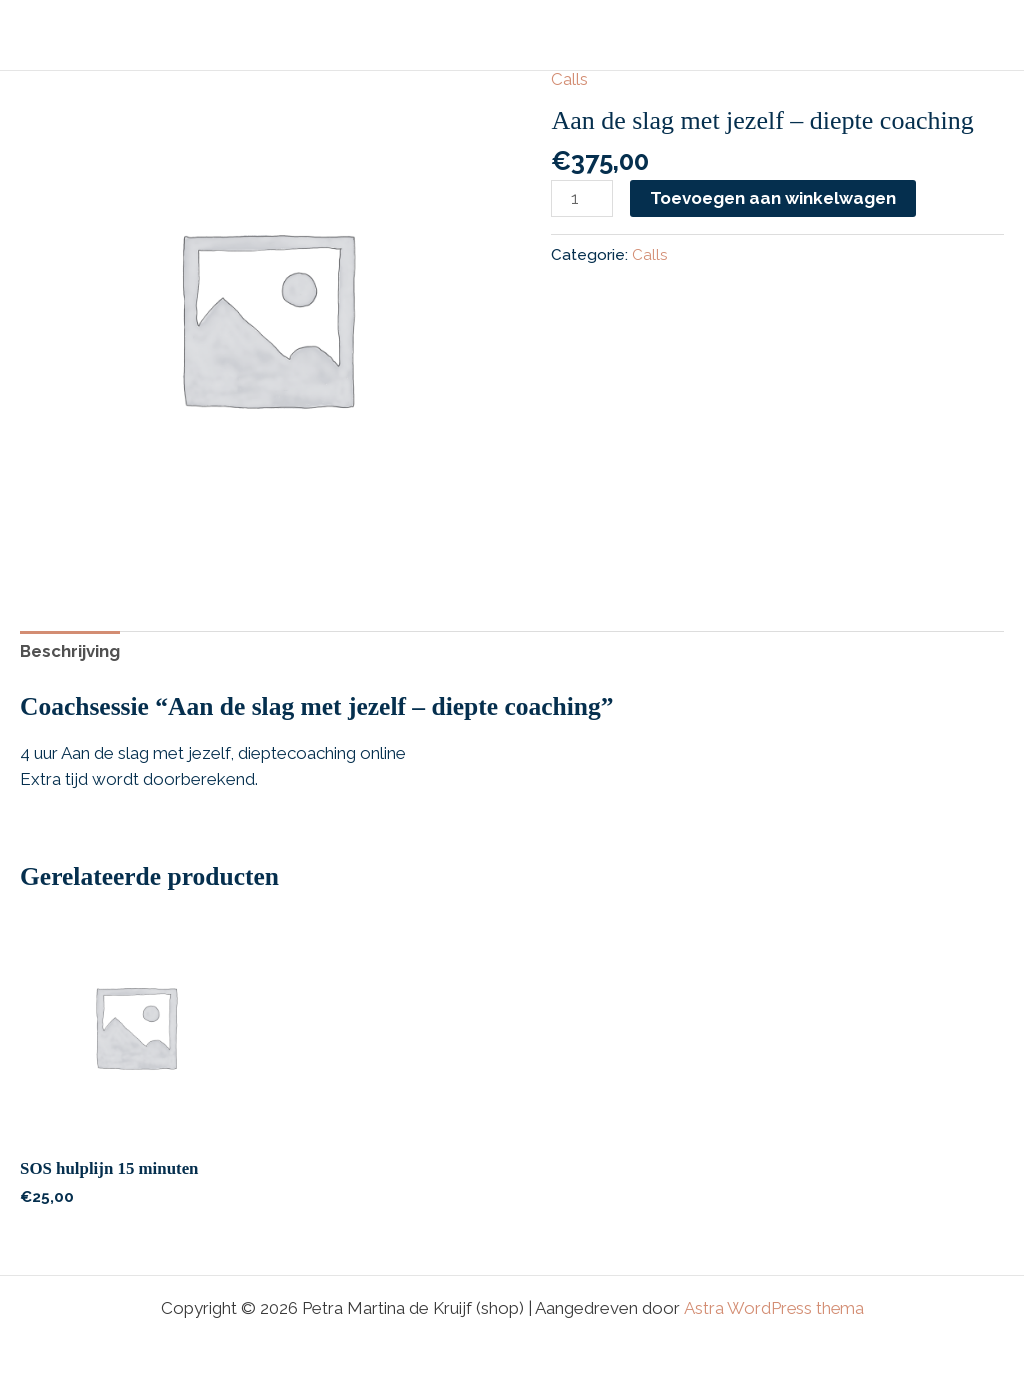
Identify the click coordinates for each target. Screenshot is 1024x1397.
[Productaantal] (582, 199)
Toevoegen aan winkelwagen (773, 198)
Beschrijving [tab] (70, 652)
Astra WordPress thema (773, 1309)
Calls (569, 79)
